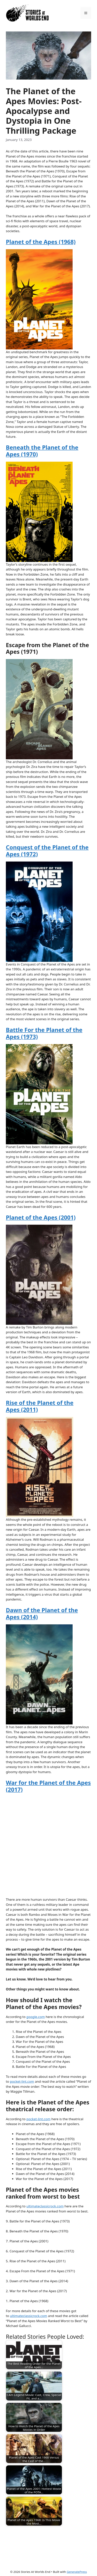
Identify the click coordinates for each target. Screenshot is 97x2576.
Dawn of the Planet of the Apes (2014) (42, 1613)
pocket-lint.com (22, 2081)
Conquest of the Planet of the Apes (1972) (47, 850)
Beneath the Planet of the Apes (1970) (42, 450)
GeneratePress (77, 2572)
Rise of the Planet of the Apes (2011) (39, 1406)
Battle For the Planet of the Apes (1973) (44, 1033)
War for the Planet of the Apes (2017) (48, 1786)
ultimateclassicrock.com (45, 2206)
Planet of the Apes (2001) (41, 1217)
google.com (35, 2016)
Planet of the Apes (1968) (41, 241)
